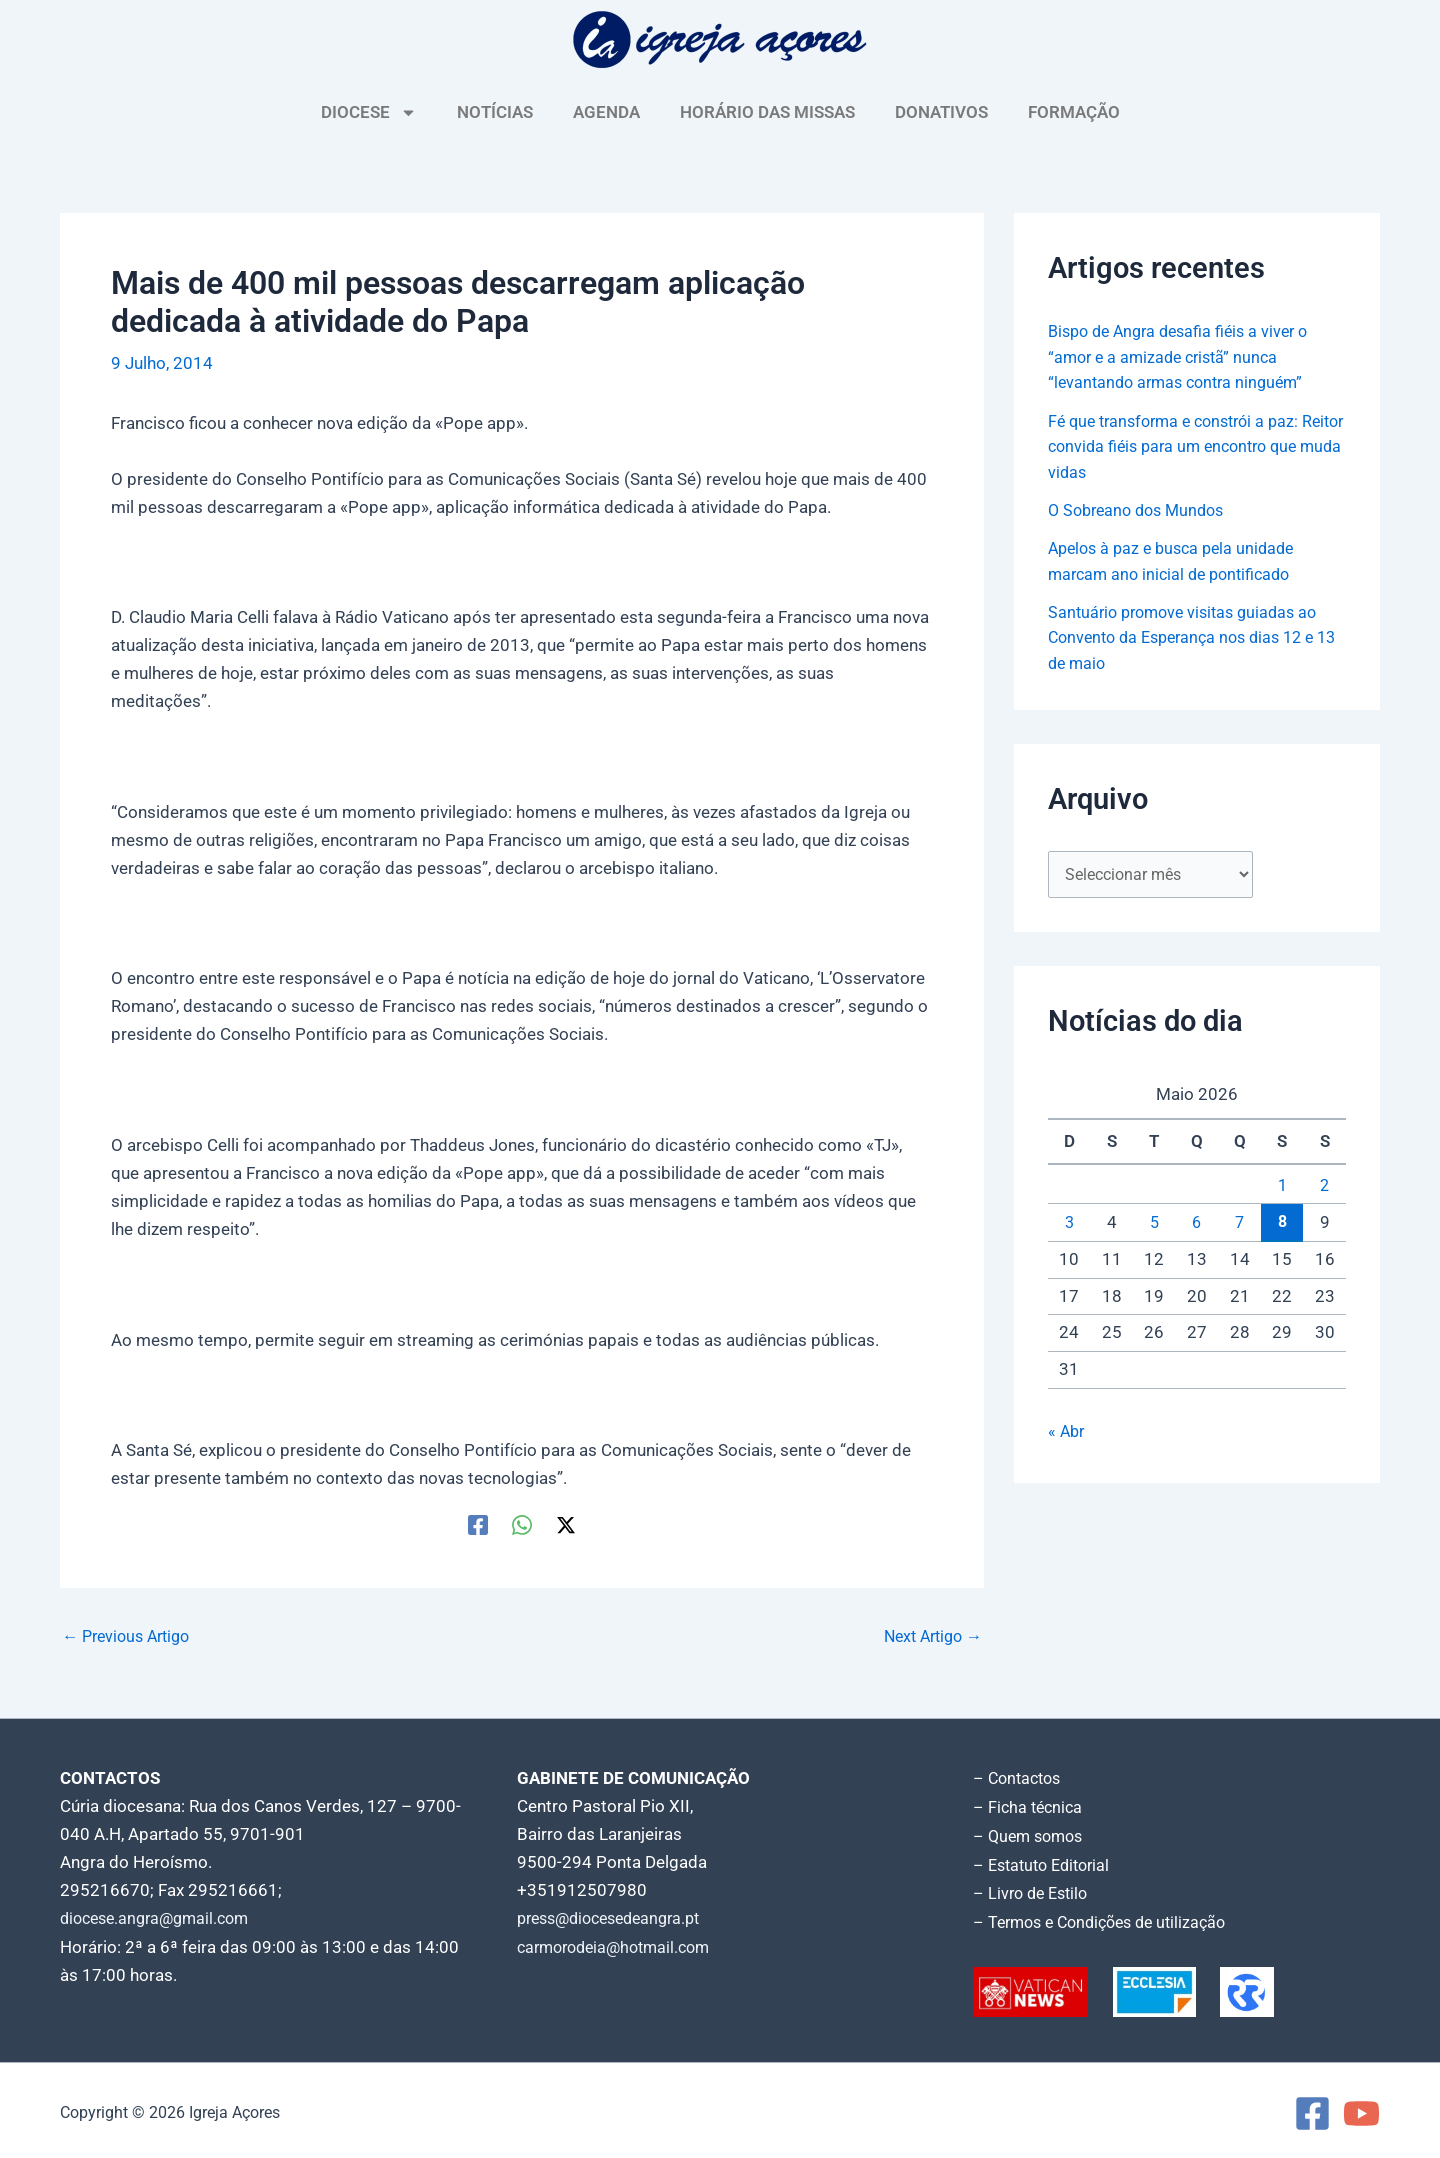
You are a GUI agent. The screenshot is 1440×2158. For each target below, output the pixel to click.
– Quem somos (1031, 1834)
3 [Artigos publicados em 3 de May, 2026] (1069, 1224)
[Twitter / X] (566, 1524)
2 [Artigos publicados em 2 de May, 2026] (1325, 1187)
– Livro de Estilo (1034, 1890)
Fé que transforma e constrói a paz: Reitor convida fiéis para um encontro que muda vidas (1188, 446)
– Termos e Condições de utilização (1108, 1918)
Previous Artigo (131, 1636)
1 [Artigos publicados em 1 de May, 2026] (1282, 1187)
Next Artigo (928, 1636)
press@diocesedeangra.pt (617, 1918)
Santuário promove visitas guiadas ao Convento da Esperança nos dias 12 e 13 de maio (1190, 637)
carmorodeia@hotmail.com (620, 1946)
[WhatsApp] (522, 1524)
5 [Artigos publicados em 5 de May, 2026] (1154, 1224)
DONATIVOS (941, 112)
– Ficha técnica (1030, 1806)
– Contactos (1020, 1778)
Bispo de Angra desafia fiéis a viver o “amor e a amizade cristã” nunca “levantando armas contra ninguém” (1186, 356)
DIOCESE (369, 112)
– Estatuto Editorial (1046, 1862)
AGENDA (606, 112)
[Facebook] (478, 1524)
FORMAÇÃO (1074, 112)
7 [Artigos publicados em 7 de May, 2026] (1240, 1224)
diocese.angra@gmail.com (161, 1918)
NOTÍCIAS (495, 112)
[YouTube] (1361, 2108)
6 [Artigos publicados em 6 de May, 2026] (1197, 1224)
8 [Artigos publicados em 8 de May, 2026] (1282, 1223)
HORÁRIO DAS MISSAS (767, 112)
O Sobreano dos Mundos (1142, 510)
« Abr (1067, 1433)
